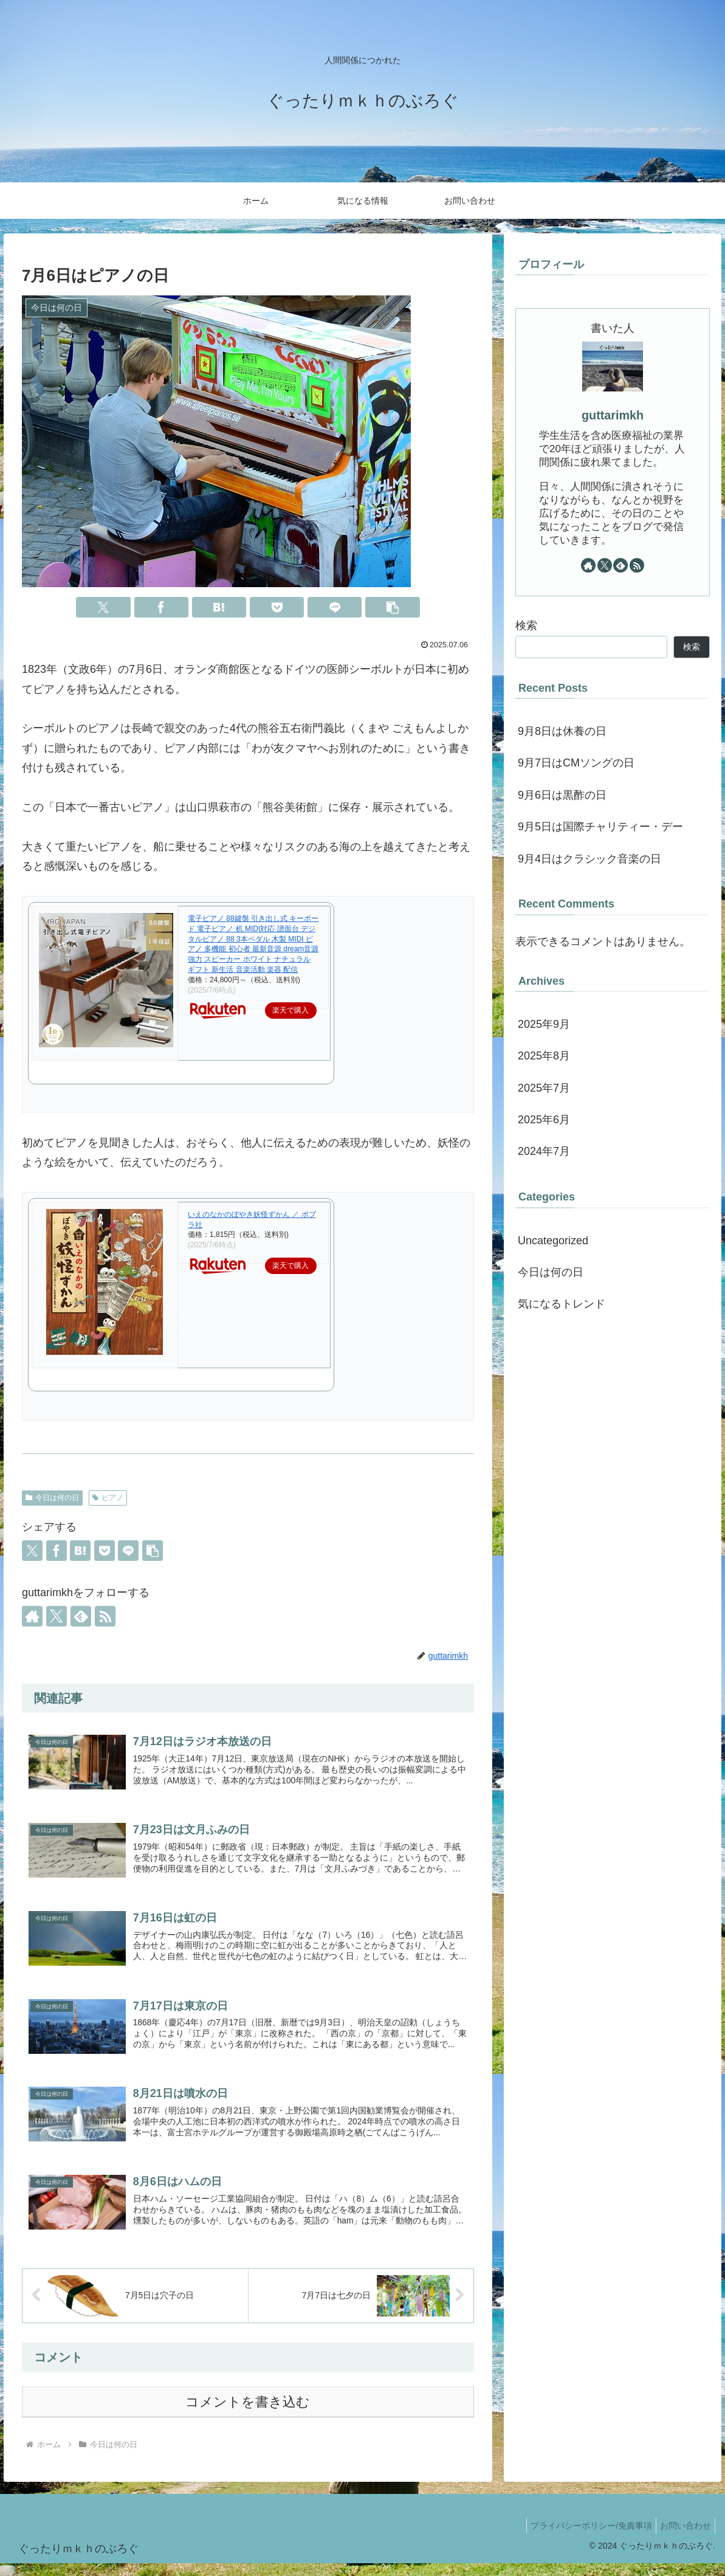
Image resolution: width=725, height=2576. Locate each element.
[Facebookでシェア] (161, 607)
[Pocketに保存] (277, 607)
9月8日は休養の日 (562, 731)
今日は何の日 (52, 1497)
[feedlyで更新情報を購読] (80, 1616)
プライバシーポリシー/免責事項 (584, 2538)
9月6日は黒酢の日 (562, 795)
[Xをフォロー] (56, 1616)
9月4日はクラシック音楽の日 (589, 859)
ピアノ (107, 1497)
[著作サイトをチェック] (32, 1616)
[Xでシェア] (103, 607)
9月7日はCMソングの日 (576, 763)
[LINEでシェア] (335, 607)
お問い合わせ (683, 2538)
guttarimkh (613, 415)
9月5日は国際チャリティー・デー (600, 827)
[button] (392, 607)
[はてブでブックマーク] (219, 607)
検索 (526, 625)
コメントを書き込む (247, 2414)
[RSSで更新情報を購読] (105, 1616)
